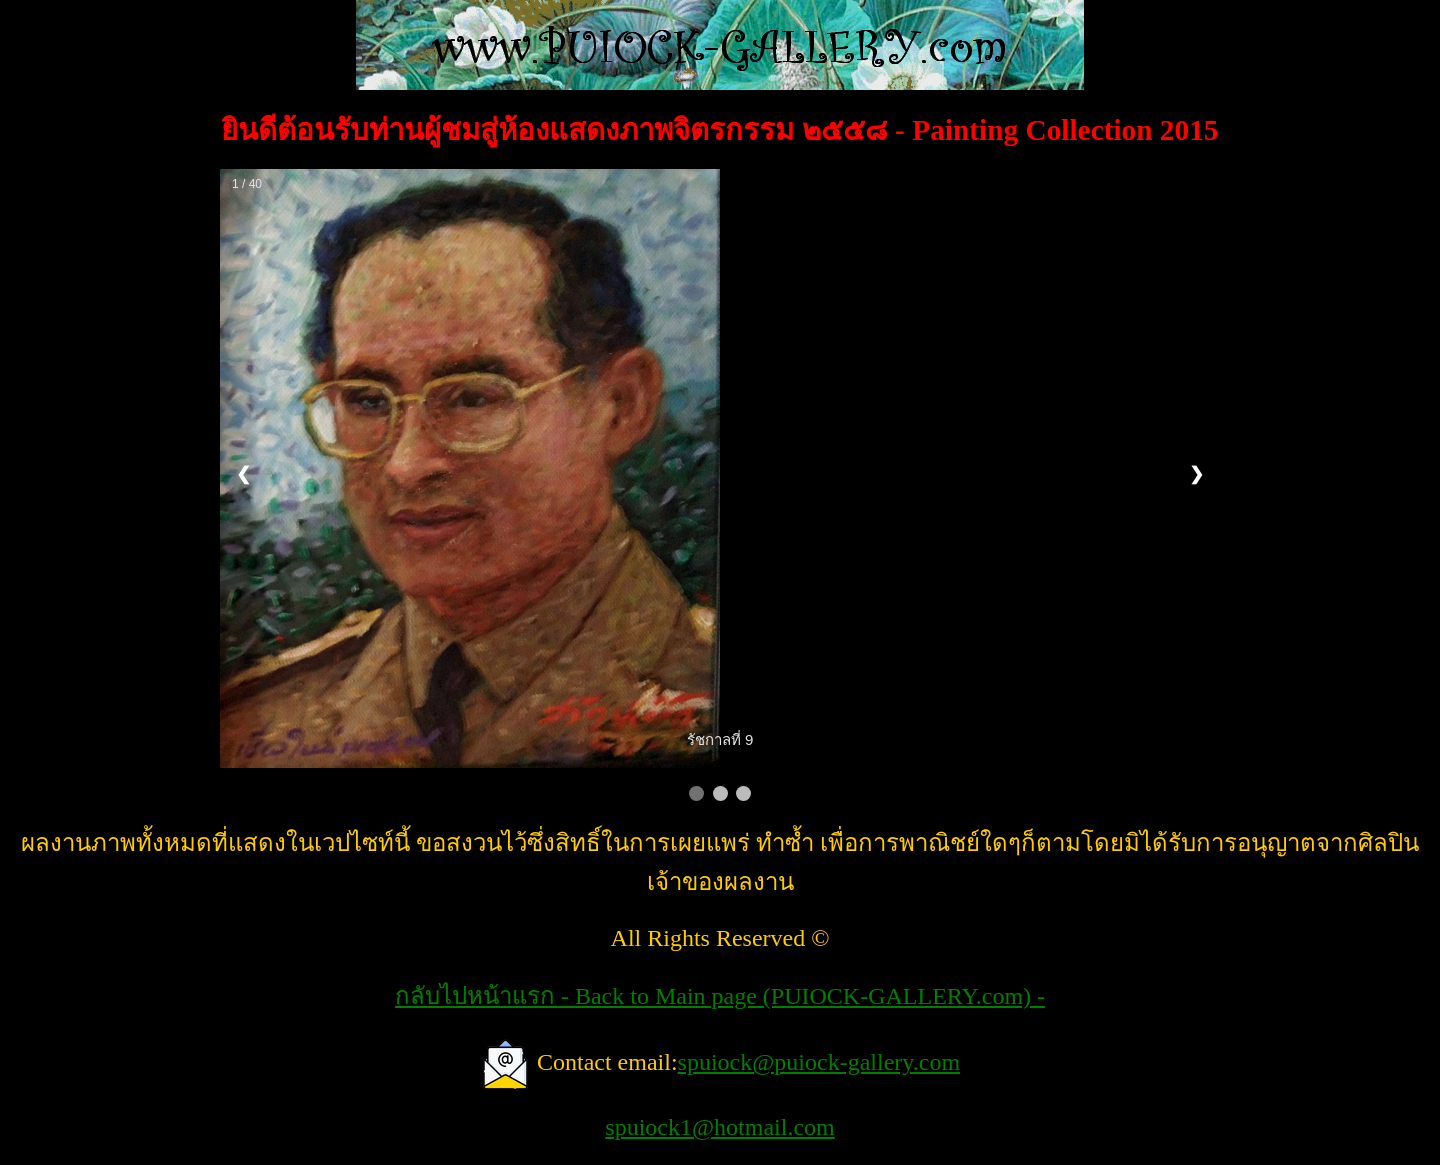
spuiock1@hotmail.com (719, 1127)
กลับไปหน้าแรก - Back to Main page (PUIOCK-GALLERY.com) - (720, 996)
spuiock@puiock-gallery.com (819, 1062)
